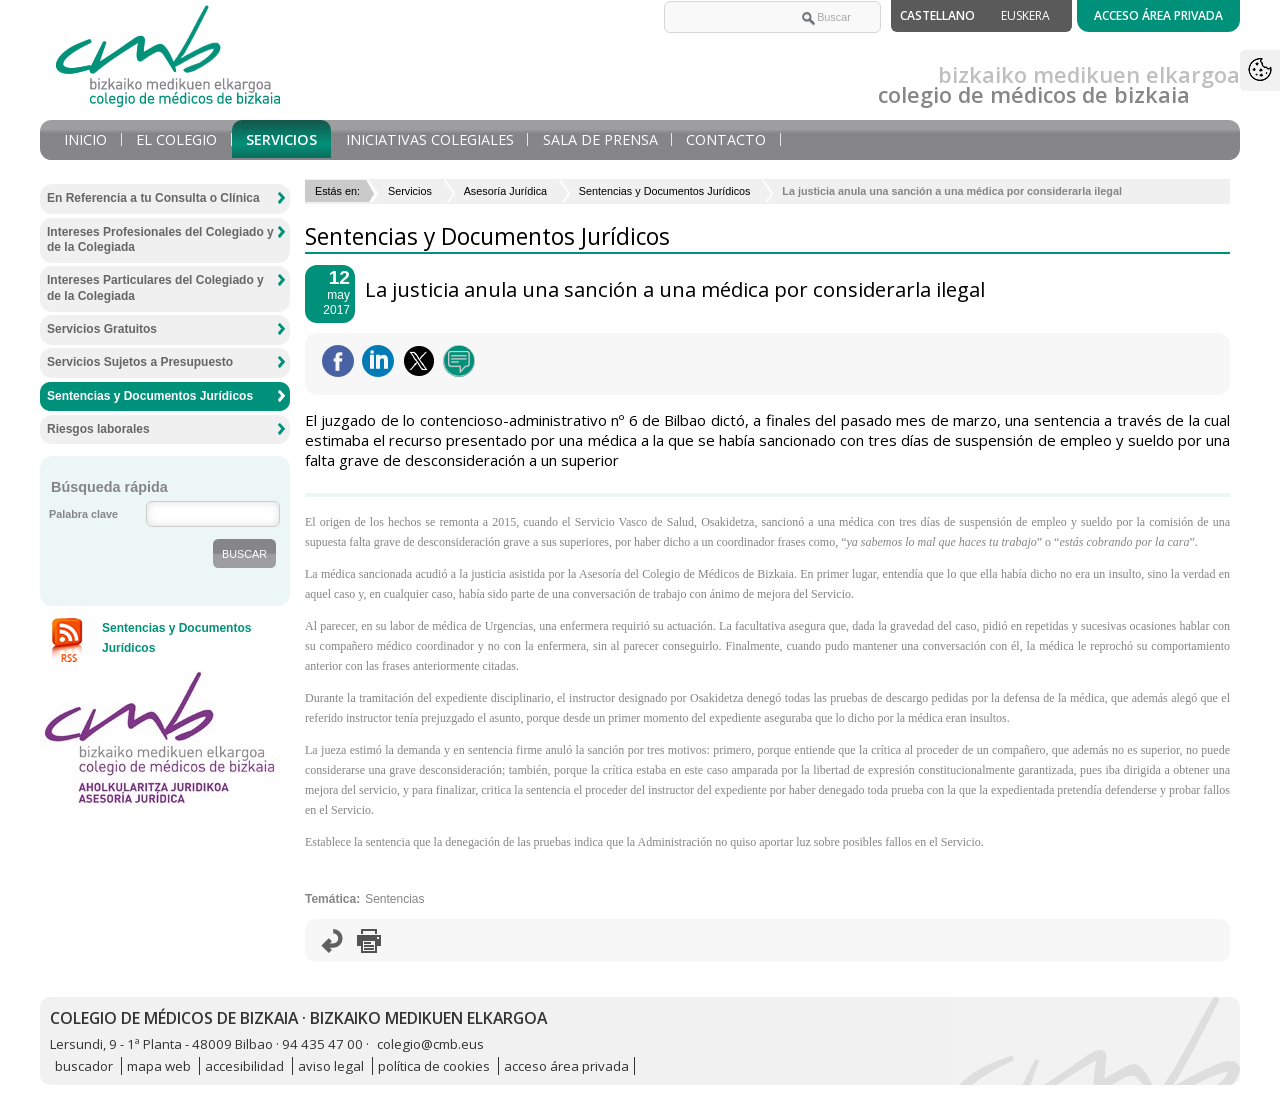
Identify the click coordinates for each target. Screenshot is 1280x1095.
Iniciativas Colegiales (430, 139)
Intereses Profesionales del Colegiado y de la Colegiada (160, 240)
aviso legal (331, 1066)
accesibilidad (244, 1066)
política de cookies (434, 1066)
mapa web (159, 1066)
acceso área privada (566, 1066)
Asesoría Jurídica (505, 191)
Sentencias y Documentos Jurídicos (665, 191)
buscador (84, 1066)
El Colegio (176, 139)
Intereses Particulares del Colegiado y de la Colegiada (155, 288)
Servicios (281, 139)
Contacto (726, 139)
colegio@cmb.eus (430, 1044)
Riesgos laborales (98, 429)
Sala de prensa (600, 139)
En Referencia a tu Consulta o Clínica (153, 198)
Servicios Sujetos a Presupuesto (140, 362)
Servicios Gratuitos (102, 329)
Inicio (85, 139)
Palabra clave (83, 514)
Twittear (419, 361)
